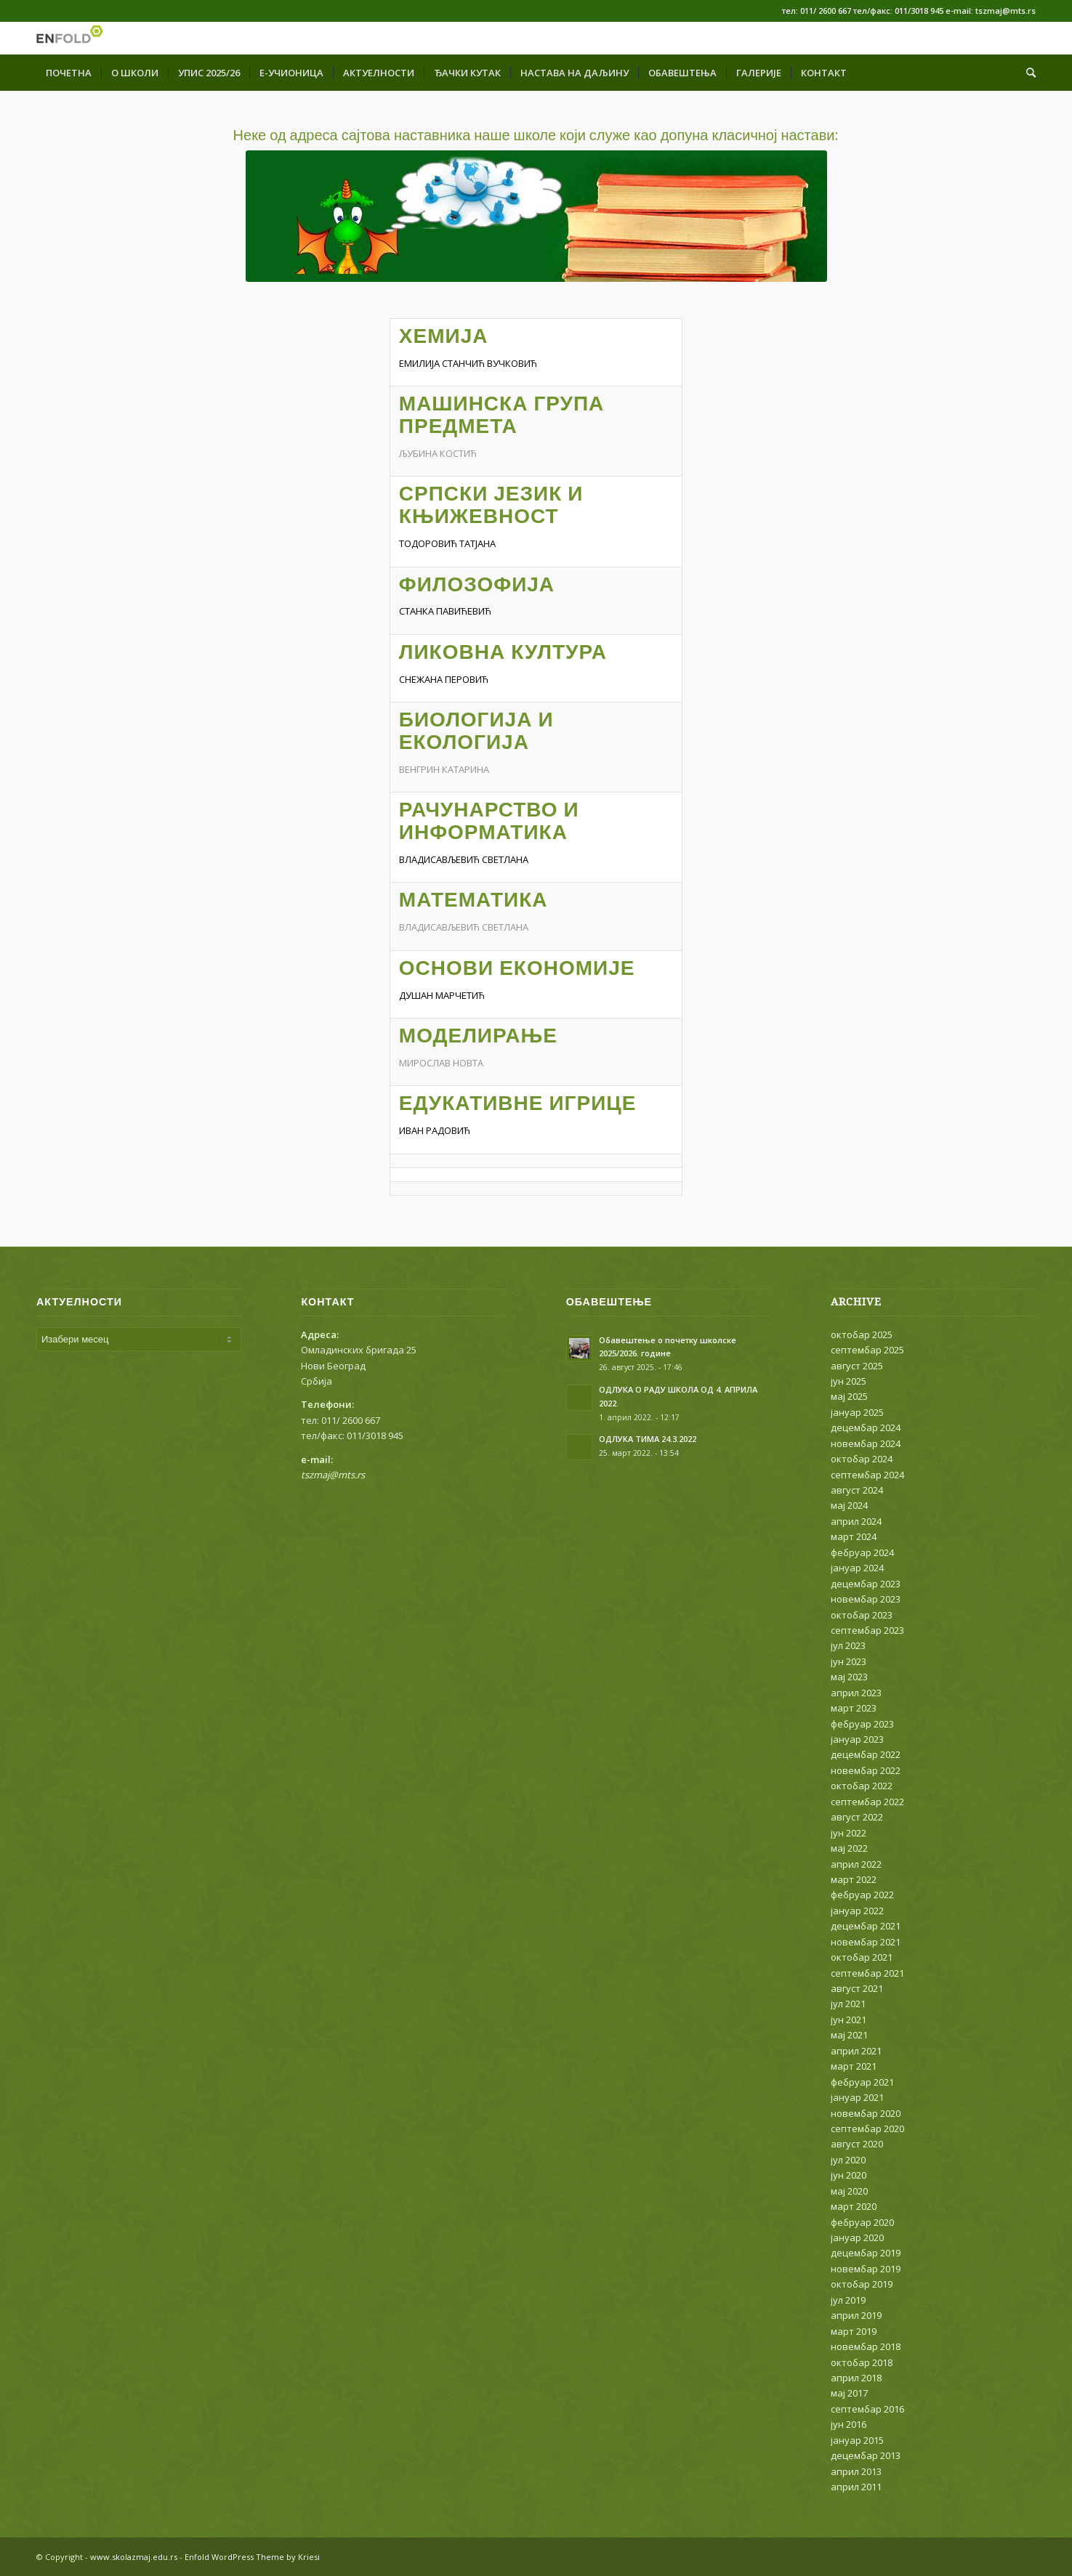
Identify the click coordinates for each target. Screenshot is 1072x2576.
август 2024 (857, 1489)
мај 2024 (849, 1505)
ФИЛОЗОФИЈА (477, 584)
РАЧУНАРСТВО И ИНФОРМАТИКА (489, 821)
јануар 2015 (857, 2440)
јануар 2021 (857, 2097)
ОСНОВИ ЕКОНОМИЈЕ (517, 968)
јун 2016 (848, 2424)
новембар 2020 (865, 2113)
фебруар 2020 (862, 2222)
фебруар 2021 (862, 2082)
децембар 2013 (865, 2455)
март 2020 (853, 2206)
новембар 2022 (865, 1770)
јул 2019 (848, 2299)
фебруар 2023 (862, 1723)
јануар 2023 (857, 1739)
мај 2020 (849, 2191)
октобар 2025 (861, 1334)
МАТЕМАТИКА (473, 900)
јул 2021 (848, 2003)
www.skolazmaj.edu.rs (133, 2556)
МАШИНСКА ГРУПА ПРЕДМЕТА (502, 415)
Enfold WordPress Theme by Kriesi (252, 2556)
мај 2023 (849, 1676)
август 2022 (857, 1816)
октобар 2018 (861, 2362)
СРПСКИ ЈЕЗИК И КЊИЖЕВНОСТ (491, 505)
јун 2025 (848, 1381)
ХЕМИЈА (443, 336)
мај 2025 (849, 1396)
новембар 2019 (865, 2268)
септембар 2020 (867, 2128)
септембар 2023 (867, 1630)
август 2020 (857, 2143)
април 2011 (856, 2486)
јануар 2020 (857, 2237)
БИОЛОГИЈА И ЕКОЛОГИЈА (476, 731)
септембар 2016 (867, 2408)
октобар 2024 (861, 1458)
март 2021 (853, 2066)
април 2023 (856, 1692)
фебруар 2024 (862, 1552)
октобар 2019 (861, 2284)
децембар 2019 (865, 2252)
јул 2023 (848, 1645)
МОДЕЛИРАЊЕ (478, 1036)
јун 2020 (848, 2175)
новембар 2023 (865, 1598)
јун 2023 (848, 1661)
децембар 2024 (865, 1427)
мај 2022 (849, 1848)
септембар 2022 (867, 1801)
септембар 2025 (867, 1349)
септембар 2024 (867, 1474)
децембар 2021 (865, 1925)
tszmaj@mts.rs (333, 1474)
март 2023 (853, 1707)
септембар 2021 (867, 1973)
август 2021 (857, 1988)
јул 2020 (848, 2159)
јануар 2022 (857, 1910)
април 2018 (856, 2377)
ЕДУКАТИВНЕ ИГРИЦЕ (518, 1103)
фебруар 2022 (862, 1894)
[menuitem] (68, 72)
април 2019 (856, 2315)
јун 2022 (848, 1832)
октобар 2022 (861, 1785)
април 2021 (856, 2050)
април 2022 (856, 1864)
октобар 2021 (861, 1957)
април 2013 (856, 2471)
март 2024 (853, 1536)
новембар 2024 (865, 1443)
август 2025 (857, 1365)
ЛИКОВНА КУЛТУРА (503, 652)
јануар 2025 (857, 1412)
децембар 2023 (865, 1583)
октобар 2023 (861, 1614)
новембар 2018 (865, 2346)
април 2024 (856, 1521)
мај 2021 (849, 2034)
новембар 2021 (865, 1941)
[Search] (1026, 72)
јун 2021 (848, 2019)
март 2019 (853, 2331)
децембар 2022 (865, 1754)
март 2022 (853, 1879)
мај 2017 (849, 2392)
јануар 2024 (857, 1567)
